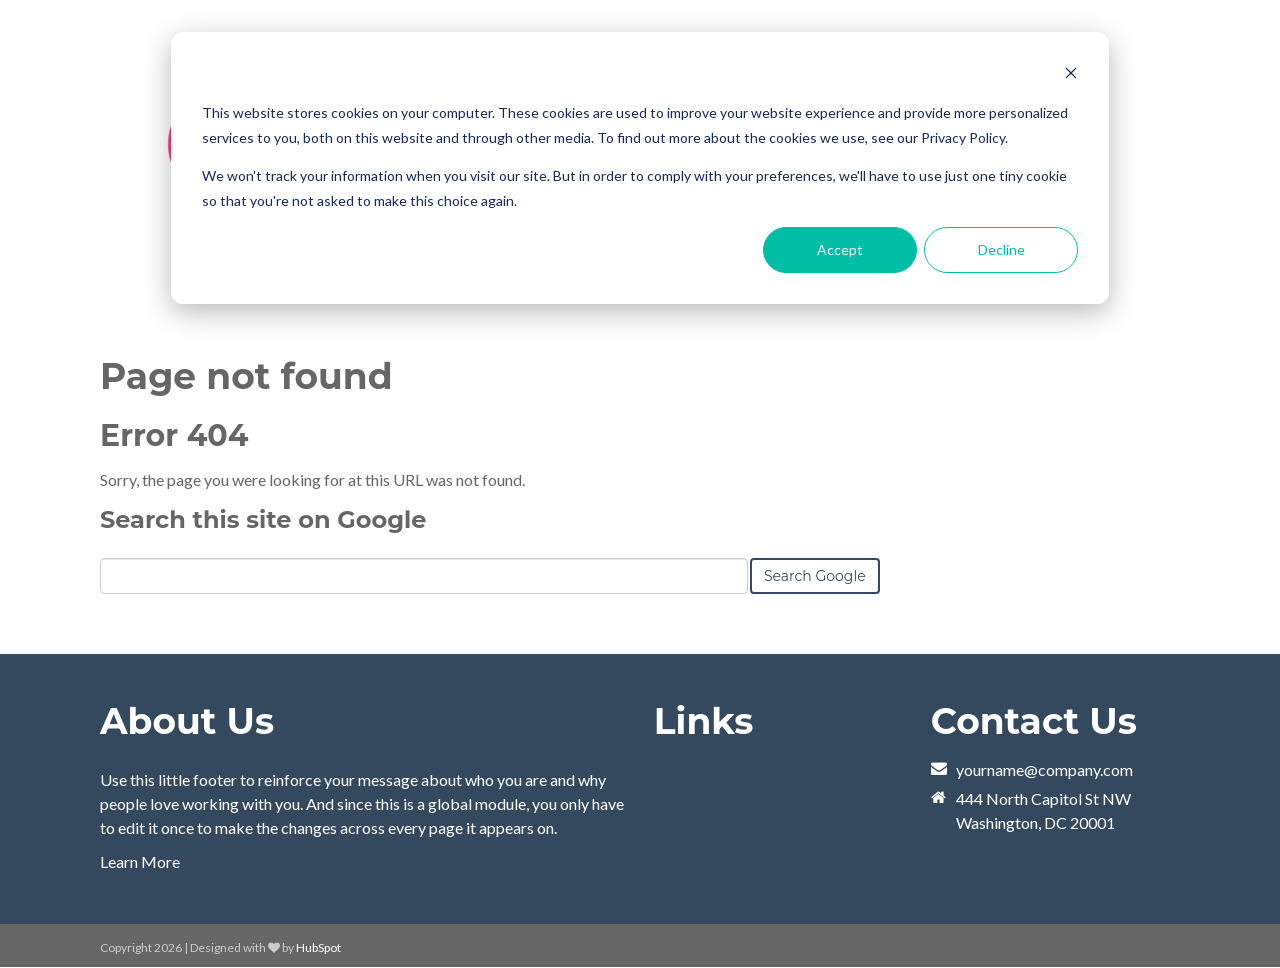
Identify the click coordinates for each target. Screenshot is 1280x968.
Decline (1001, 249)
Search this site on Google (263, 519)
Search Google (815, 576)
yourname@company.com (1044, 769)
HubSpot (318, 947)
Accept (840, 249)
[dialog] (640, 168)
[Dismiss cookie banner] (1071, 75)
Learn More (140, 861)
